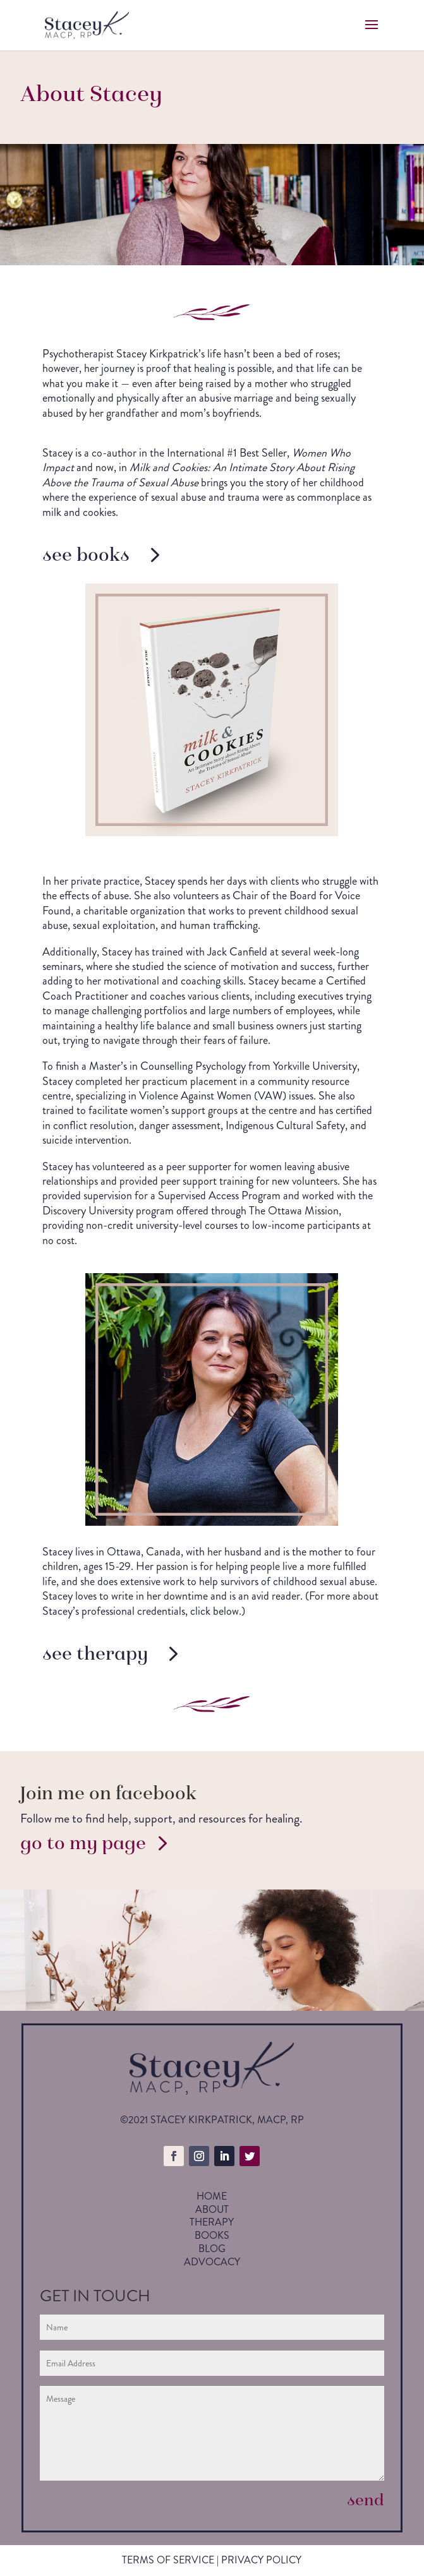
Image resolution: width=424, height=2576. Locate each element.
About (212, 2209)
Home (212, 2196)
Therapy (212, 2222)
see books (86, 554)
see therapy (95, 1653)
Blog (212, 2248)
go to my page (83, 1842)
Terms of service (168, 2560)
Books (212, 2235)
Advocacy (212, 2262)
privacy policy (261, 2560)
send (365, 2500)
